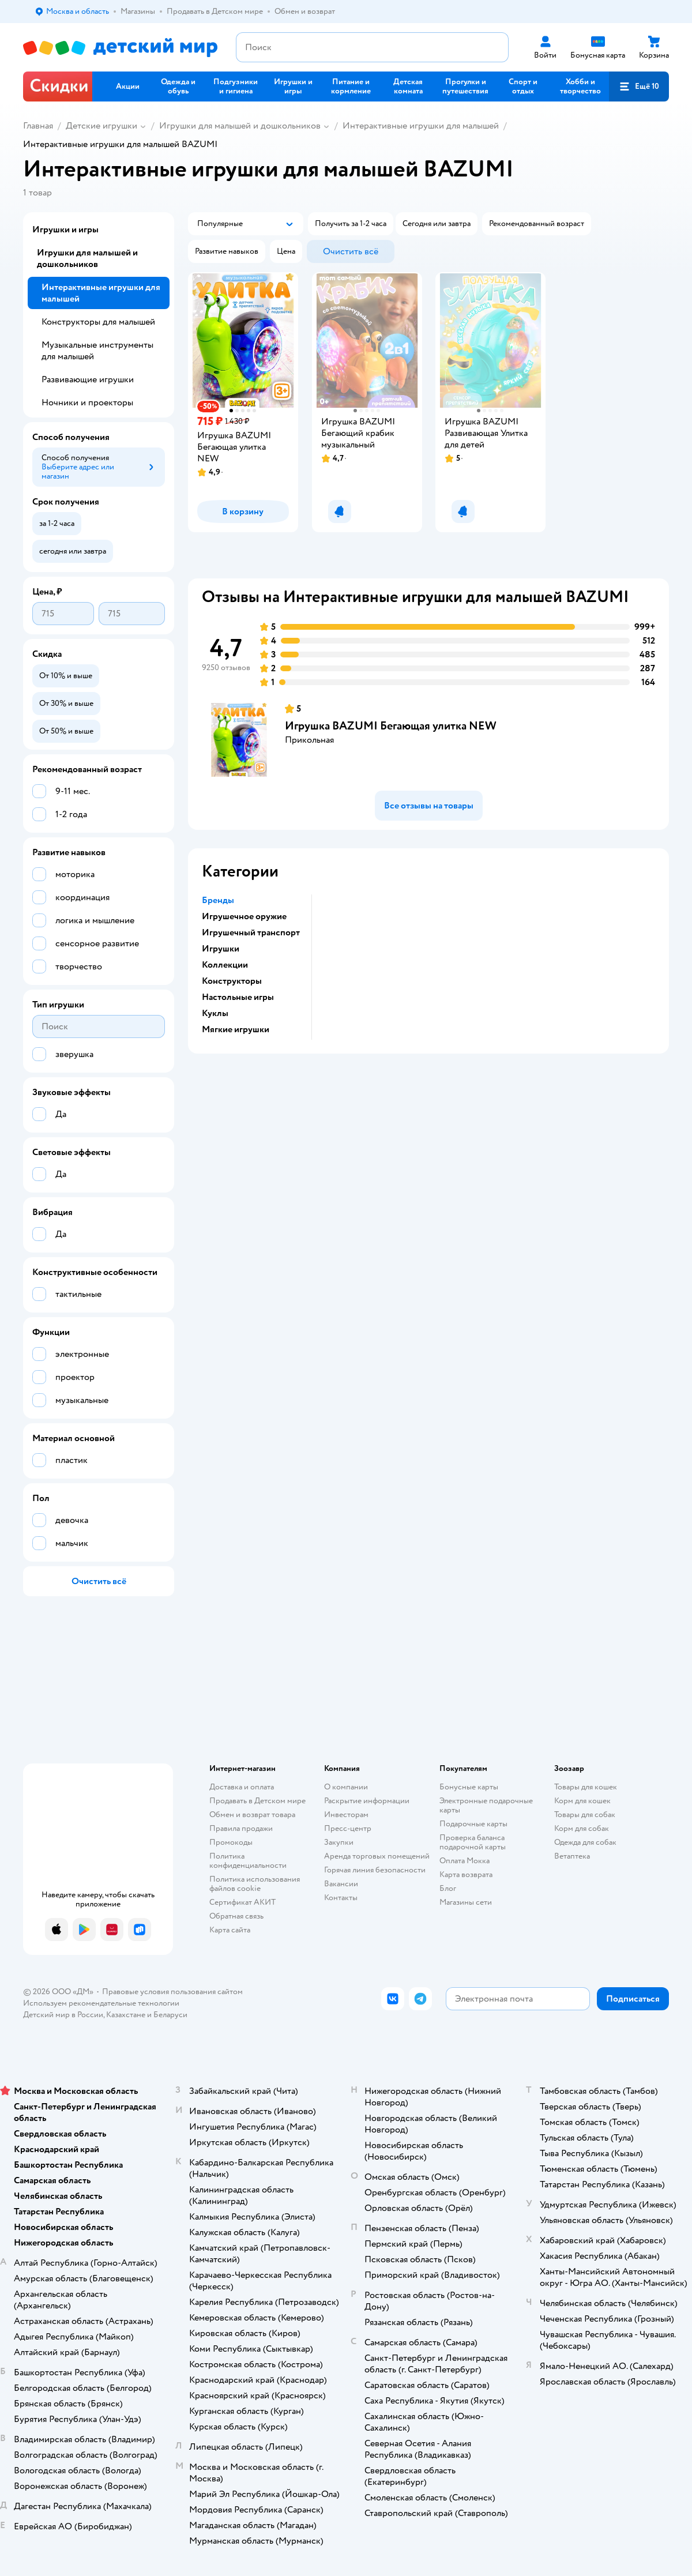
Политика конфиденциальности (248, 1860)
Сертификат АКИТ (242, 1902)
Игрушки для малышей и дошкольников (240, 125)
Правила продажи (241, 1828)
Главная (38, 125)
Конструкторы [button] (232, 981)
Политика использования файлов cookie (254, 1883)
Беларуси (170, 2015)
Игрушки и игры (65, 229)
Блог (447, 1888)
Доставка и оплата (241, 1787)
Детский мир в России (63, 2015)
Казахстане (125, 2015)
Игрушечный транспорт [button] (251, 932)
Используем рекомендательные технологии (101, 2003)
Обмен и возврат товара (252, 1814)
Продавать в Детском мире (257, 1801)
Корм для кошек (582, 1801)
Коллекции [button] (225, 965)
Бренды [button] (218, 900)
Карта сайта (229, 1930)
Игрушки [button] (220, 948)
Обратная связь (236, 1916)
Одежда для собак (585, 1842)
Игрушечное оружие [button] (244, 916)
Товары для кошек (585, 1787)
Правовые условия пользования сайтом (172, 1991)
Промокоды (231, 1842)
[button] (639, 86)
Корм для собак (581, 1828)
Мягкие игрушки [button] (235, 1029)
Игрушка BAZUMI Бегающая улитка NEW (391, 726)
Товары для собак (584, 1814)
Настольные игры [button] (238, 997)
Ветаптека (572, 1856)
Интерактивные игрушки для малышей (421, 125)
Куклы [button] (215, 1013)
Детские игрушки (101, 125)
